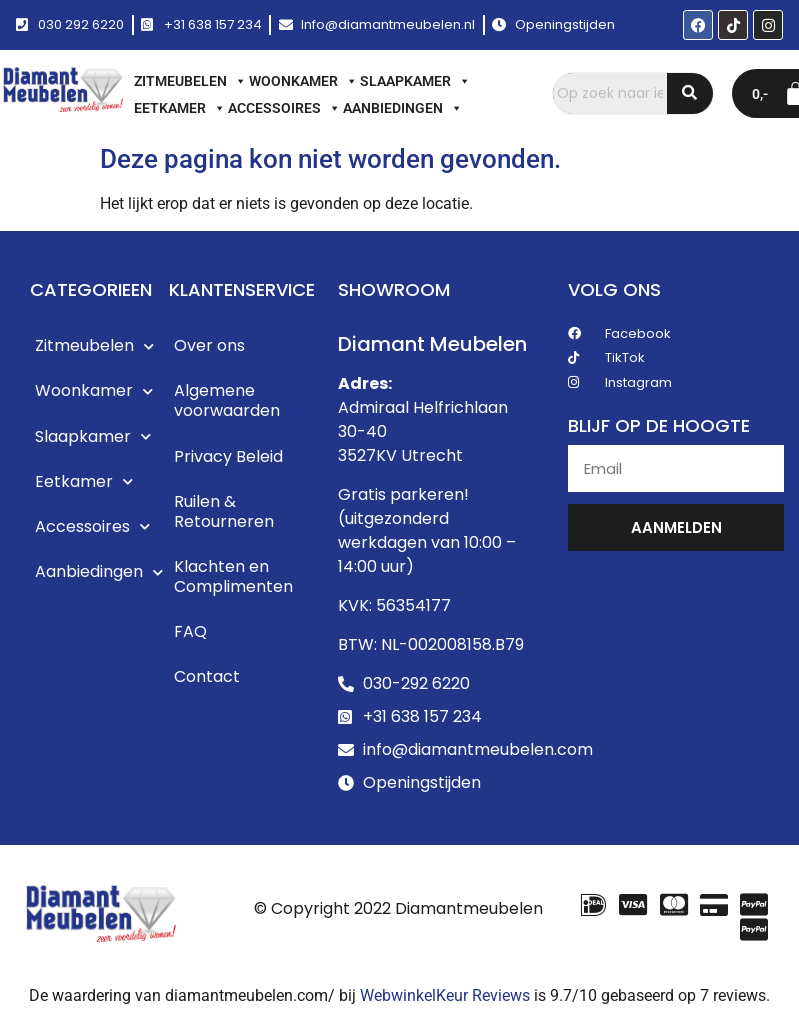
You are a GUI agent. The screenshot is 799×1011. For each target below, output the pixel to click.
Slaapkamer (415, 81)
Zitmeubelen (190, 81)
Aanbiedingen (403, 108)
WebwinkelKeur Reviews (445, 995)
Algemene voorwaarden (227, 402)
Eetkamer (180, 108)
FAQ (190, 636)
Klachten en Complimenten (233, 580)
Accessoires (284, 108)
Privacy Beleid (228, 458)
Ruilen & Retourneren (224, 514)
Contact (207, 682)
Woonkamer (303, 81)
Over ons (209, 346)
